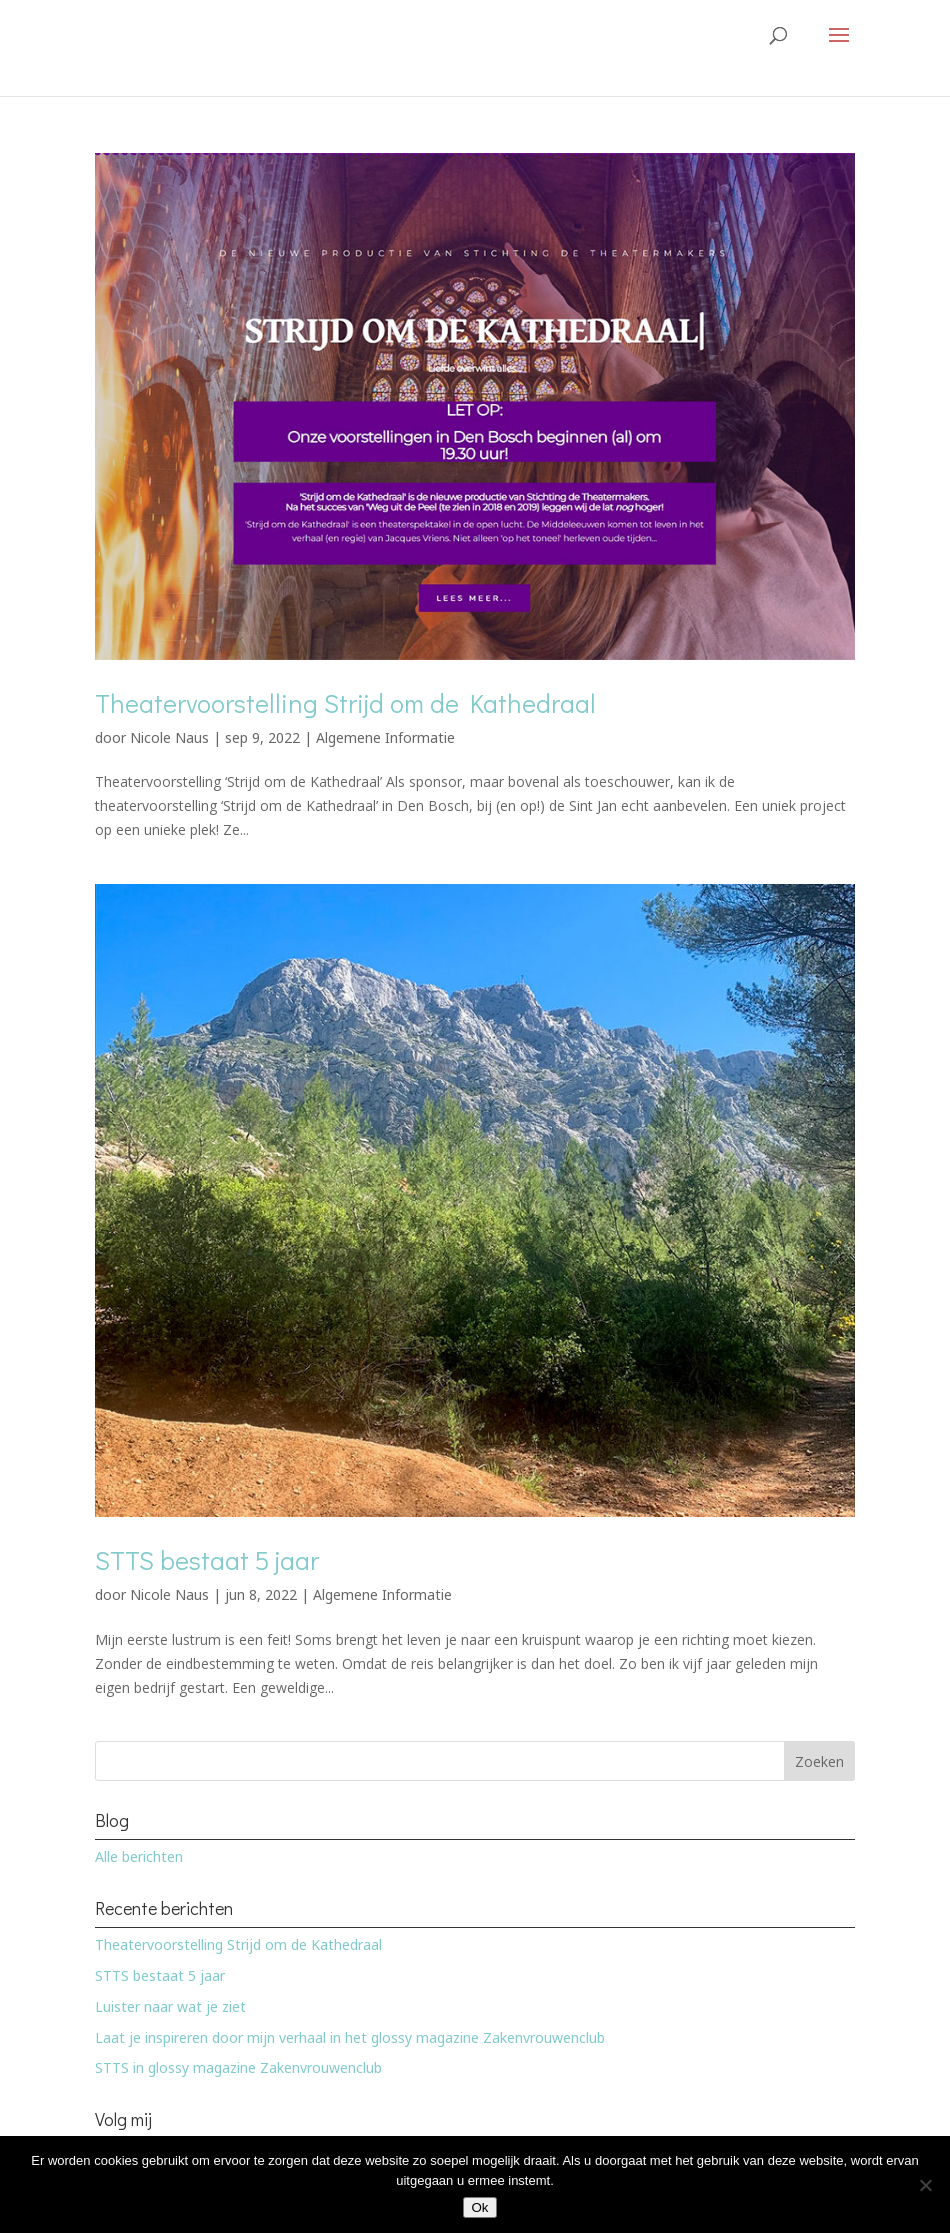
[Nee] (925, 2185)
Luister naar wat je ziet (170, 2006)
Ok (479, 2207)
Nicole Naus (169, 737)
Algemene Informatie (385, 737)
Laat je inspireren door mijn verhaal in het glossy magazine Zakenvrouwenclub (350, 2037)
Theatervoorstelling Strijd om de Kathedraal (345, 703)
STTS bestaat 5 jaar (207, 1560)
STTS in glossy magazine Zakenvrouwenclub (238, 2067)
